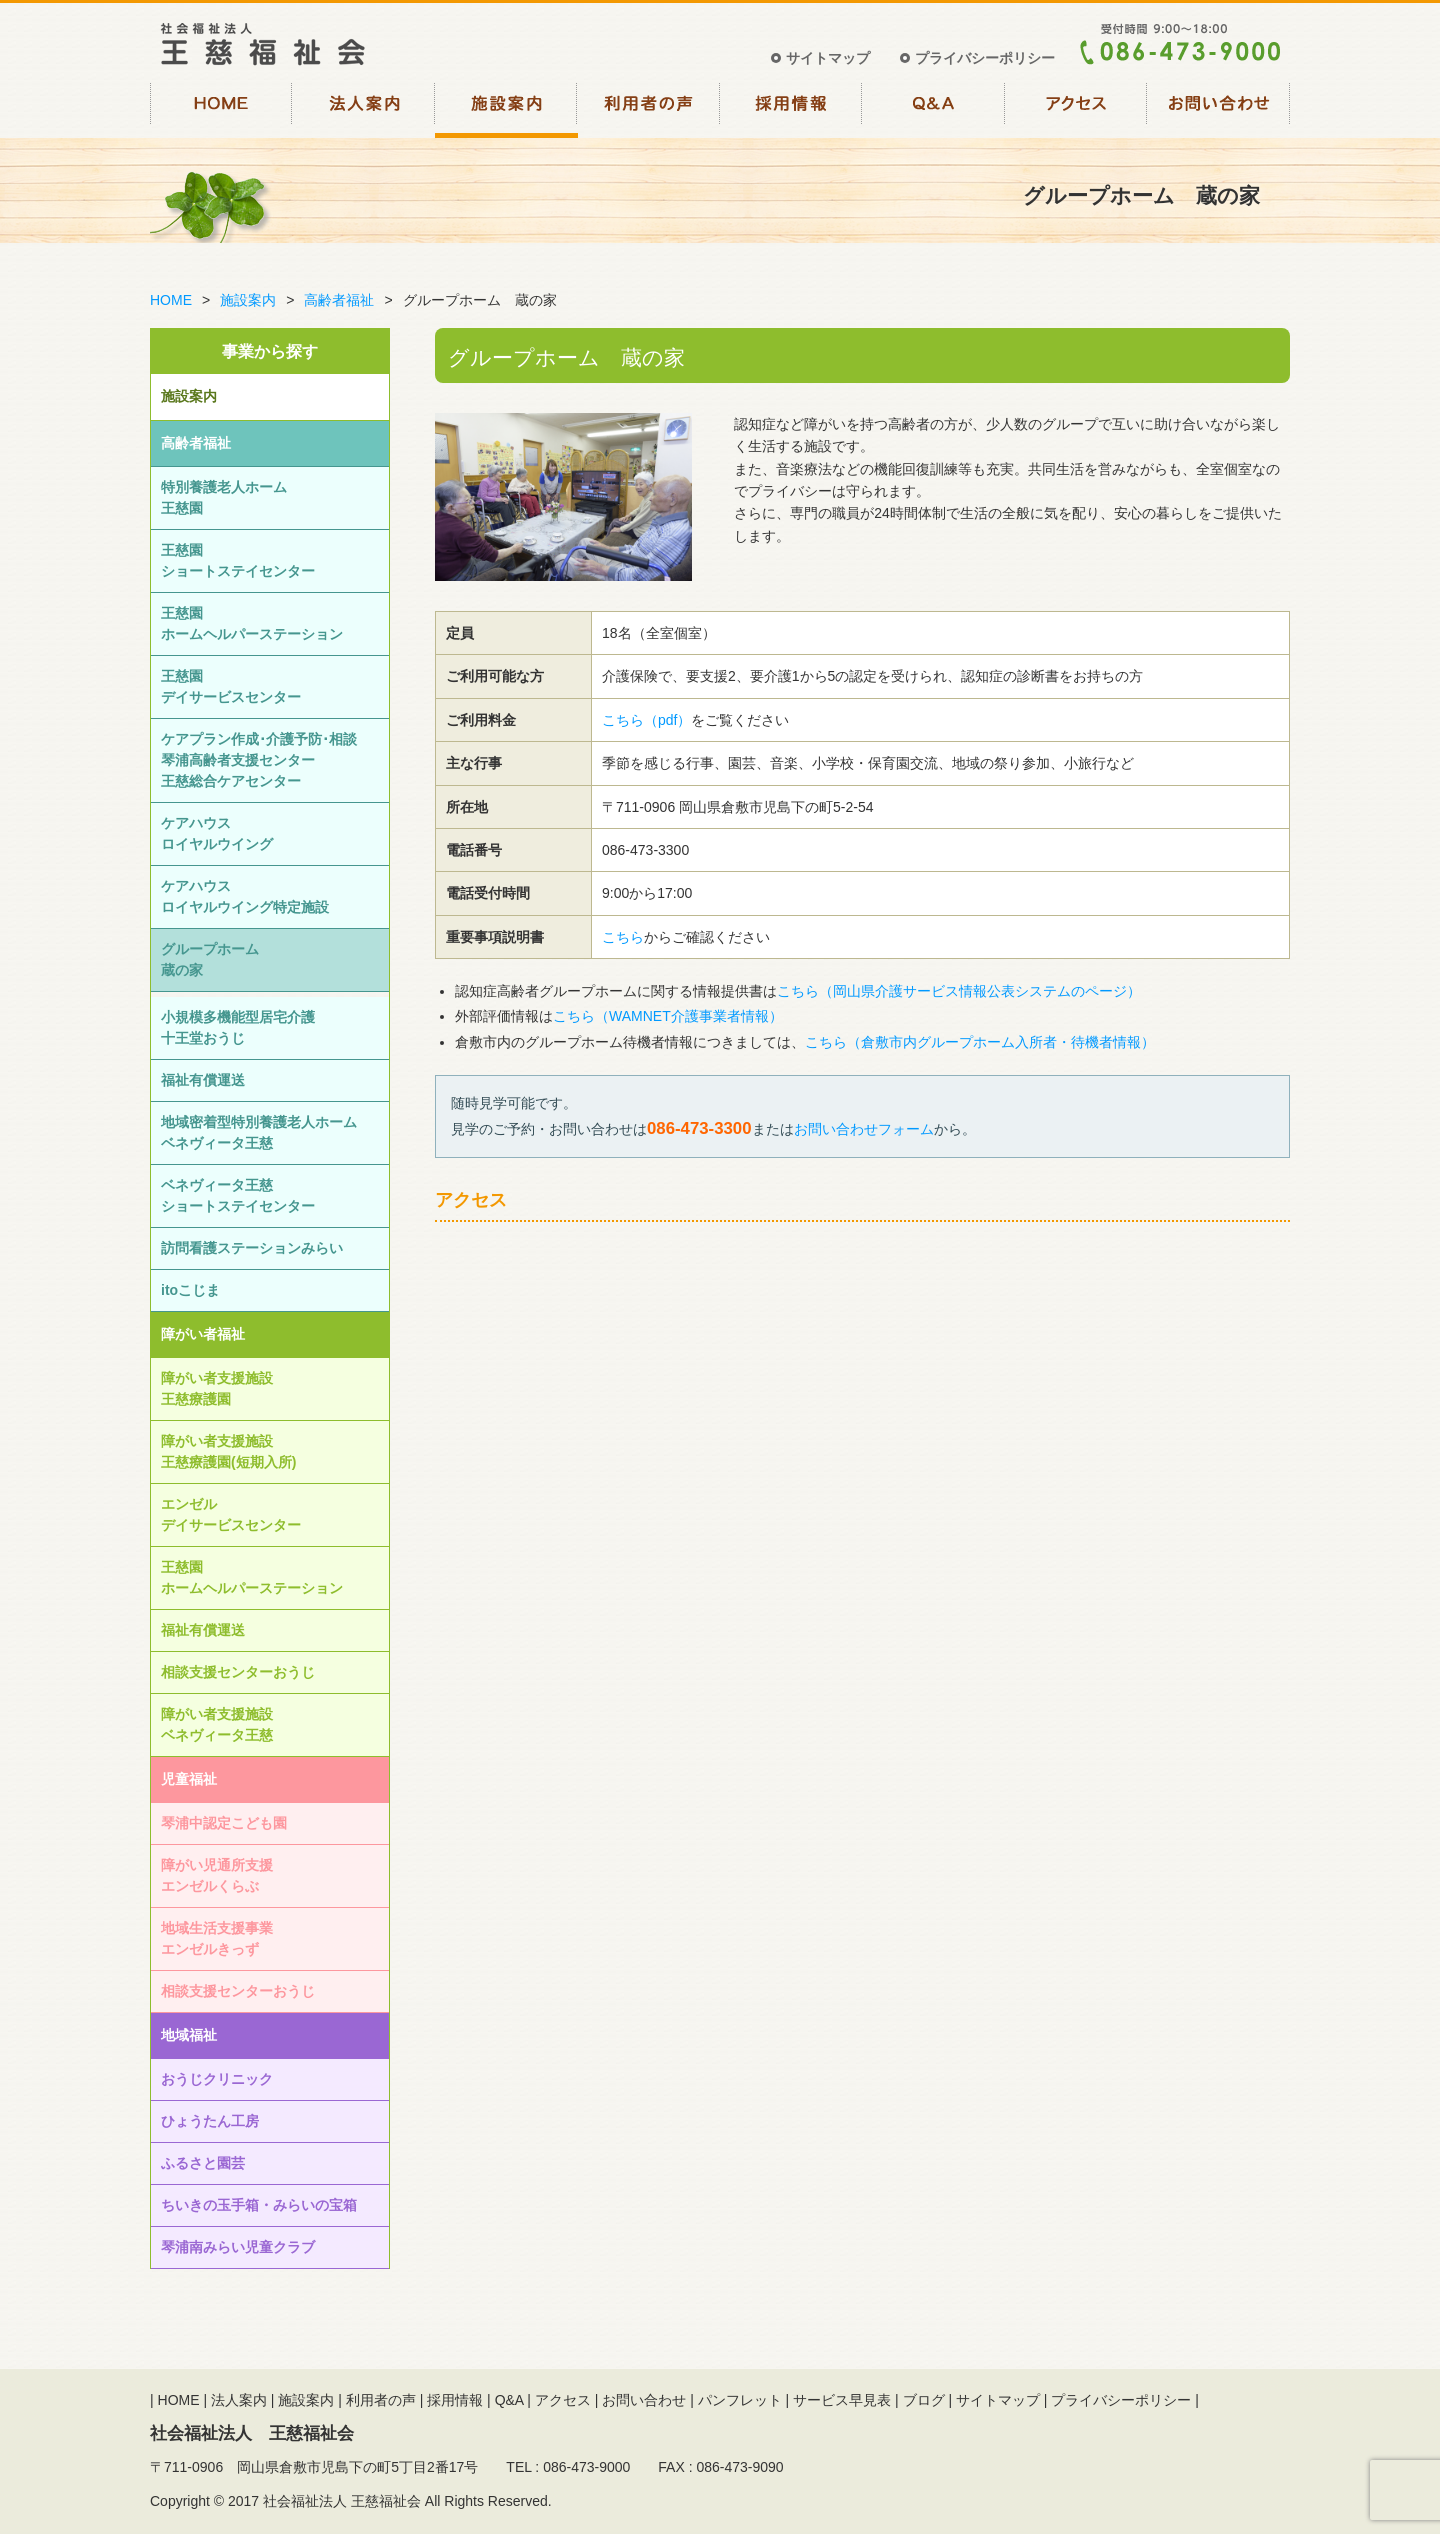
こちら (623, 937)
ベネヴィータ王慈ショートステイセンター (238, 1195)
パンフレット (740, 2400)
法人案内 (364, 108)
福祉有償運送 (203, 1080)
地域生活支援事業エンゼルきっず (217, 1938)
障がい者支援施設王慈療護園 (217, 1388)
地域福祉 (189, 2035)
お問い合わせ (1219, 108)
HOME (221, 108)
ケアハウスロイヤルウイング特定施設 (245, 896)
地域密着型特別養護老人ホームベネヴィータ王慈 (259, 1132)
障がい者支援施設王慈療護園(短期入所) (228, 1451)
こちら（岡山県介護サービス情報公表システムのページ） (959, 991)
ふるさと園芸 (203, 2163)
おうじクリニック (217, 2079)
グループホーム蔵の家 (210, 959)
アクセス (1076, 108)
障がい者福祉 (203, 1334)
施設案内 (506, 108)
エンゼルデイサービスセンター (231, 1514)
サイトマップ (828, 58)
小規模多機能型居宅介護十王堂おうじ (238, 1027)
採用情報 (791, 108)
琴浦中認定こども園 (224, 1823)
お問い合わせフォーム (864, 1129)
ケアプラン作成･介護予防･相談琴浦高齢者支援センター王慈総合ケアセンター (259, 760)
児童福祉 (189, 1779)
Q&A (934, 108)
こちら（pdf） (646, 720)
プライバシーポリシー (985, 58)
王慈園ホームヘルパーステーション (252, 623)
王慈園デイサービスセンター (231, 686)
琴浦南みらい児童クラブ (238, 2247)
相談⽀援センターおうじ (238, 1672)
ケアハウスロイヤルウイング (217, 833)
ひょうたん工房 (210, 2121)
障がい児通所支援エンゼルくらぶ (217, 1875)
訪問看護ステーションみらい (252, 1248)
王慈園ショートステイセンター (238, 560)
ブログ (924, 2400)
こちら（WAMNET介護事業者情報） (668, 1016)
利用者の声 (649, 108)
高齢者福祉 (339, 300)
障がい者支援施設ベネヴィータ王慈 (217, 1724)
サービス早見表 (842, 2400)
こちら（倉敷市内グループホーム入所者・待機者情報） (980, 1042)
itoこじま (190, 1290)
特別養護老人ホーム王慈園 (224, 497)
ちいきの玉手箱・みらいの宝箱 (259, 2205)
